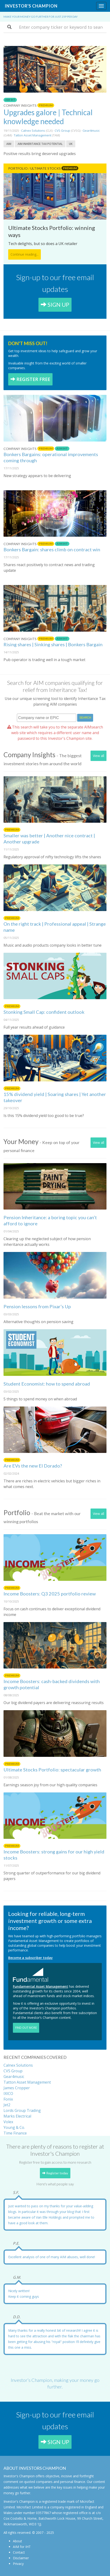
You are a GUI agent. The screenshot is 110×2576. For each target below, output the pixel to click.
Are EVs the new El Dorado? (33, 1465)
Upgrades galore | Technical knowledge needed (48, 117)
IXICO (8, 2093)
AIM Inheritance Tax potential (40, 144)
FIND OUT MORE (26, 2028)
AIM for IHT (22, 2546)
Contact (19, 2552)
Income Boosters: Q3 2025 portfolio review (50, 1593)
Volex (8, 2121)
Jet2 (7, 2104)
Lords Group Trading (22, 2110)
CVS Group (62, 130)
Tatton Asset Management (32, 135)
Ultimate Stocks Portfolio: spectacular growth (52, 1769)
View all (98, 755)
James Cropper (17, 2087)
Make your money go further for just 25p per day (41, 16)
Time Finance (15, 2133)
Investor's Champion (31, 5)
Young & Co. (14, 2127)
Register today (55, 2173)
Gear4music (91, 130)
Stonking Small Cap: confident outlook (44, 1012)
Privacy (18, 2563)
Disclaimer (21, 2558)
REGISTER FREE (30, 379)
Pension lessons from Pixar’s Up (37, 1306)
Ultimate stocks (45, 168)
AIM (8, 144)
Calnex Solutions (33, 130)
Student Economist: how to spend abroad (47, 1383)
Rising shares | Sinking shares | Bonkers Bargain (53, 644)
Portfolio (18, 168)
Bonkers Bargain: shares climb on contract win (52, 549)
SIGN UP (55, 304)
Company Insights (20, 105)
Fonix (8, 2099)
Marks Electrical (17, 2116)
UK (70, 144)
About (17, 2541)
